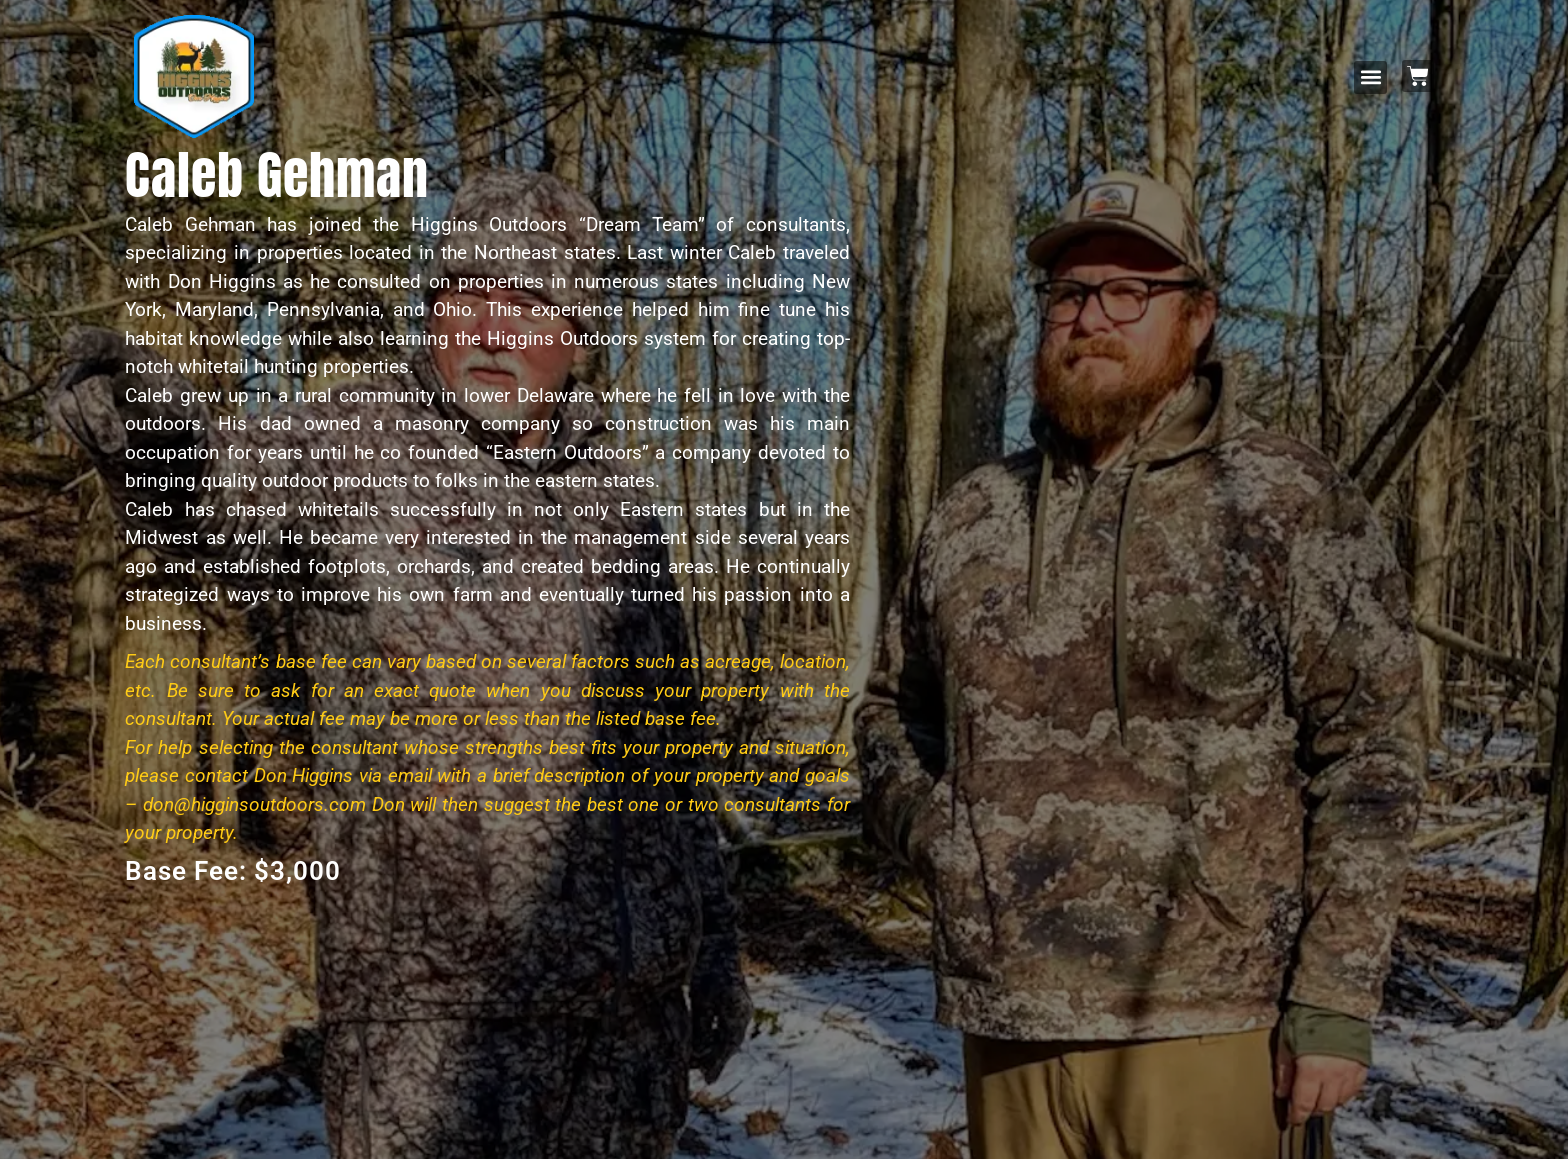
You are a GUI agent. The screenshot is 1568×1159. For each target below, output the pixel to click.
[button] (1370, 77)
